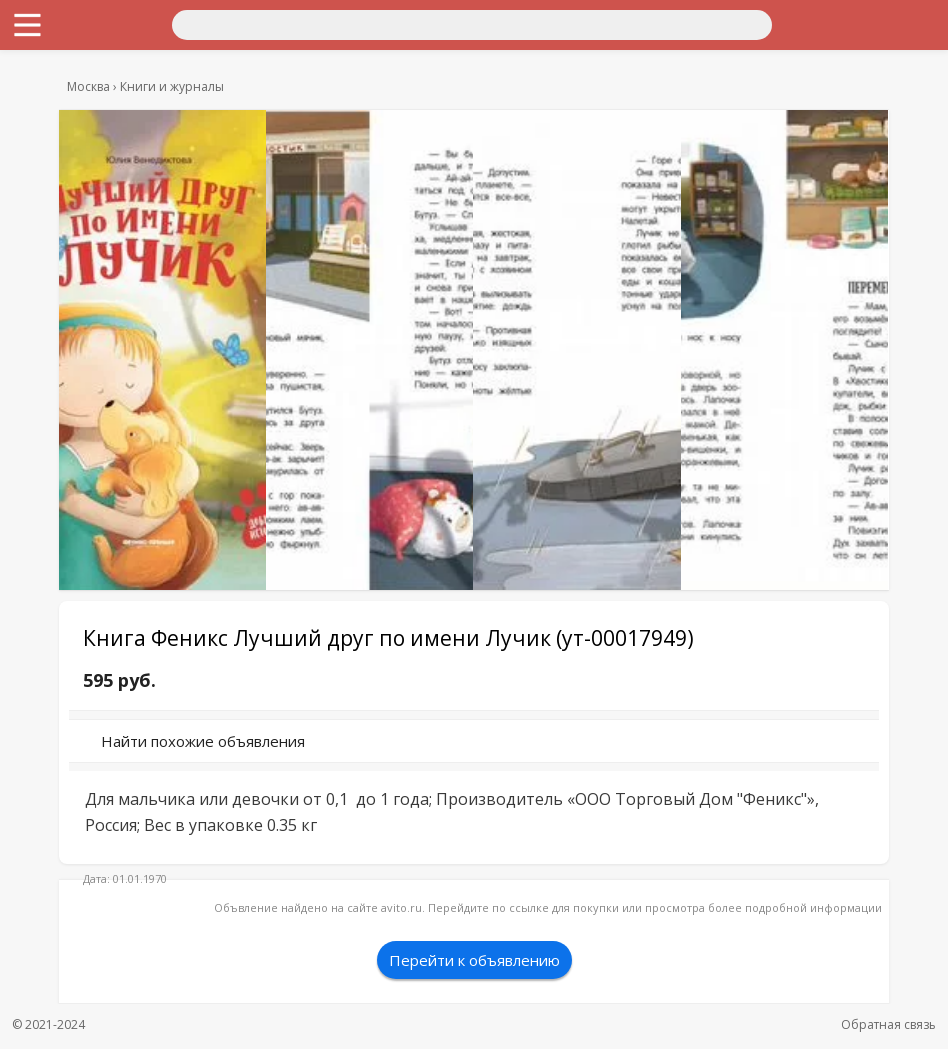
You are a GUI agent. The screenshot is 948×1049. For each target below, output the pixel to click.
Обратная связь (888, 1024)
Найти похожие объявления (203, 741)
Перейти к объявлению (474, 960)
